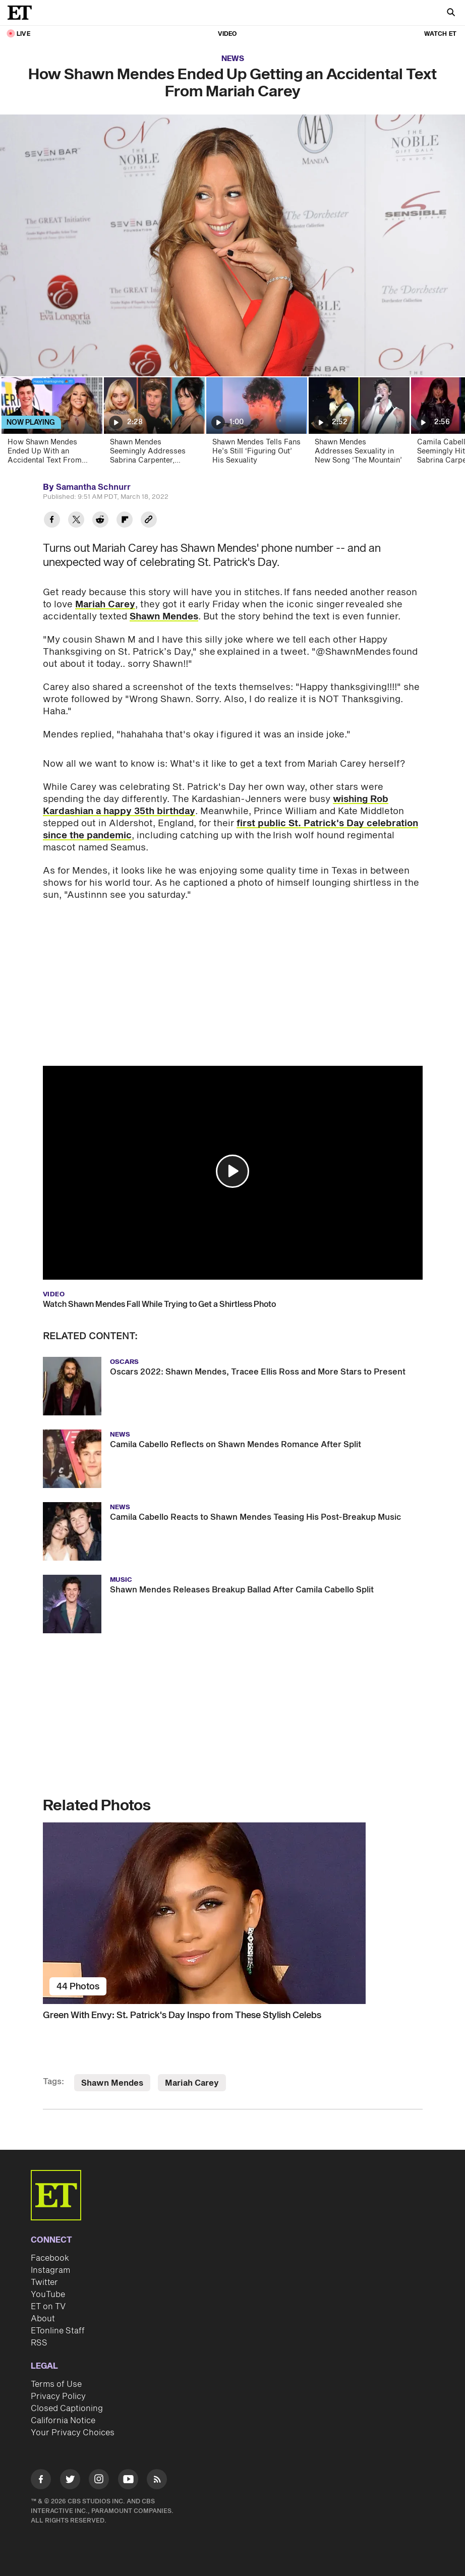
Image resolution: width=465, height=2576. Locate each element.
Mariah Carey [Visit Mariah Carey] (192, 2083)
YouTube (48, 2294)
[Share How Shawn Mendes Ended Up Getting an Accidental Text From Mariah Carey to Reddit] (100, 520)
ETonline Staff (58, 2331)
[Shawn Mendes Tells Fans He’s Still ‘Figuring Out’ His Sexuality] (256, 424)
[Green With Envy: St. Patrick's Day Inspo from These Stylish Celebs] (233, 1913)
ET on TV (48, 2307)
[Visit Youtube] (128, 2481)
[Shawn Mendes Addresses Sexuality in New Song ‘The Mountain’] (358, 424)
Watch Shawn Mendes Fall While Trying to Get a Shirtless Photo (159, 1304)
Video (227, 34)
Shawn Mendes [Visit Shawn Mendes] (112, 2083)
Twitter (44, 2282)
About (43, 2319)
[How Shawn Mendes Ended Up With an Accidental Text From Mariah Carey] (51, 424)
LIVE (23, 34)
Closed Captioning (67, 2408)
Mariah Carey (105, 604)
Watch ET (440, 34)
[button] (232, 1171)
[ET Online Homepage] (23, 12)
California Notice (63, 2421)
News (232, 59)
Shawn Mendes (164, 616)
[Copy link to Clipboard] (149, 520)
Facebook (50, 2258)
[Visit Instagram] (99, 2481)
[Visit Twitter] (70, 2481)
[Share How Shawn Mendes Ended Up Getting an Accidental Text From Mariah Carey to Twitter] (76, 520)
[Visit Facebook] (41, 2481)
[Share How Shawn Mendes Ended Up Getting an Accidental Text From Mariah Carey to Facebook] (52, 520)
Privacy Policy (58, 2396)
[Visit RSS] (157, 2481)
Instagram (50, 2270)
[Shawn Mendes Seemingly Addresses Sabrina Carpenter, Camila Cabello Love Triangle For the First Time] (153, 424)
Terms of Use (56, 2384)
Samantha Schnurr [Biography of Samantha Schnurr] (93, 487)
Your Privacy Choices (72, 2433)
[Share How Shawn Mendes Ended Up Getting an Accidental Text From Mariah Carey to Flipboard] (124, 520)
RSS (39, 2343)
